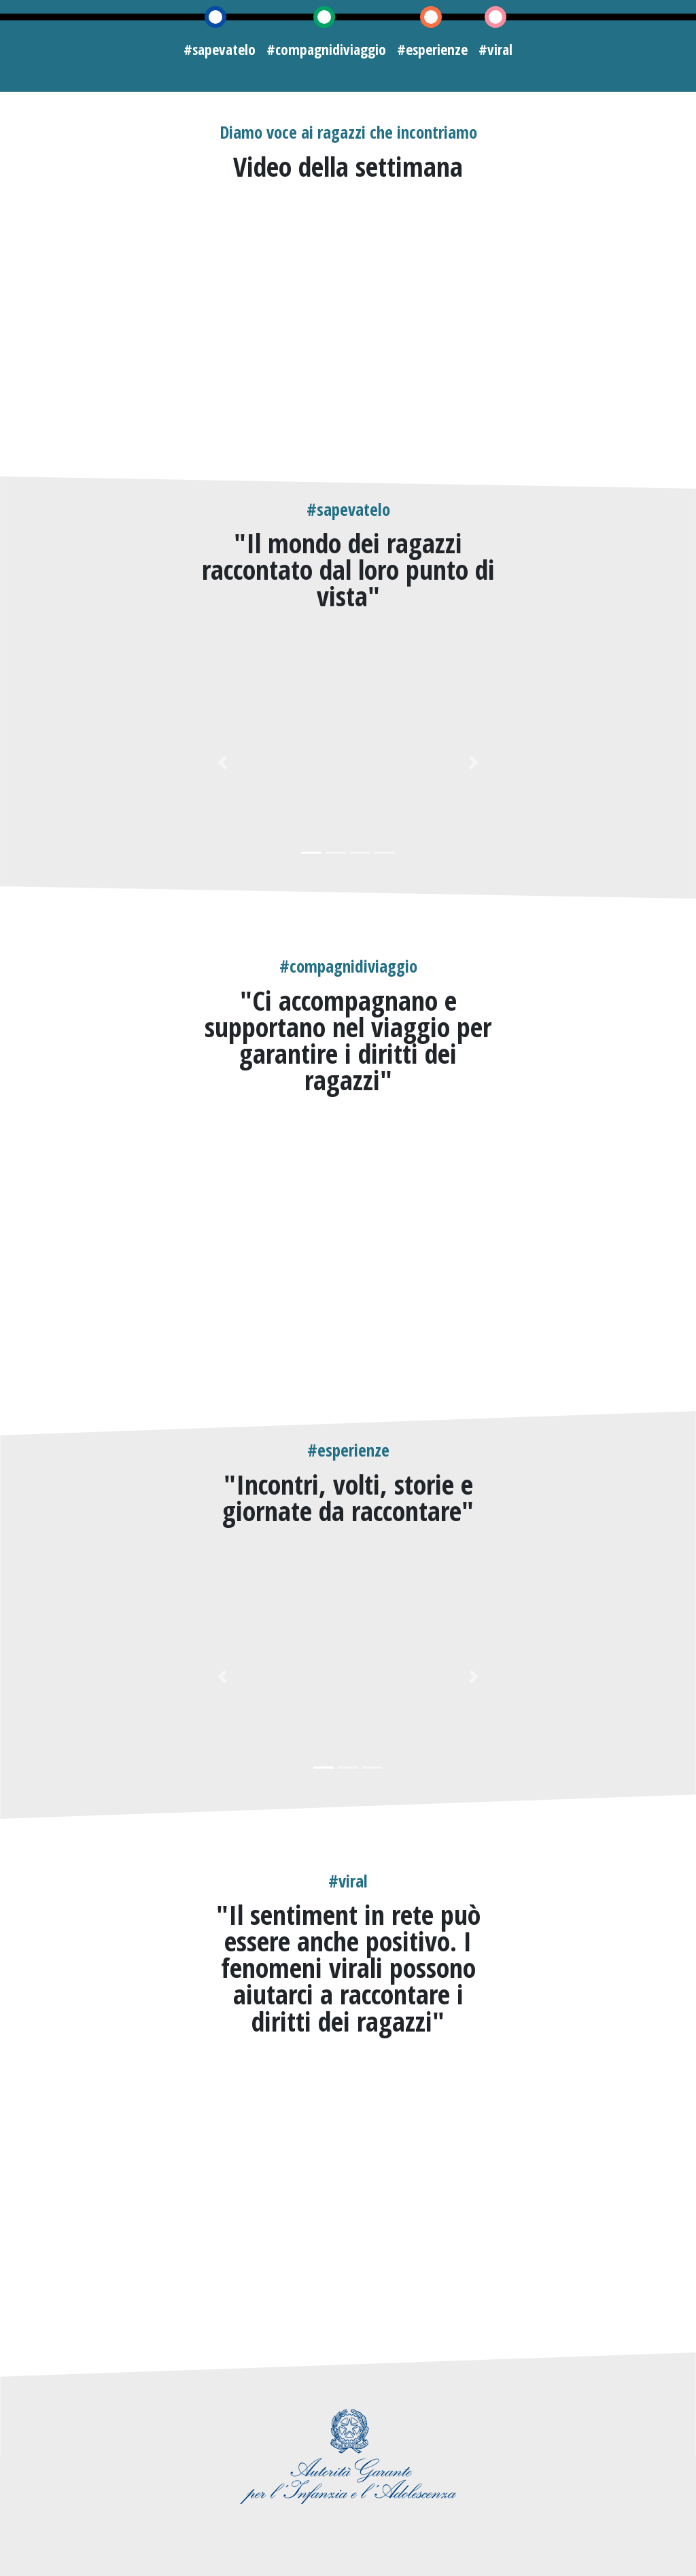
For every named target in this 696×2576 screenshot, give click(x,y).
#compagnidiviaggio (326, 49)
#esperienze (432, 49)
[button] (223, 762)
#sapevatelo (220, 49)
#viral (495, 49)
